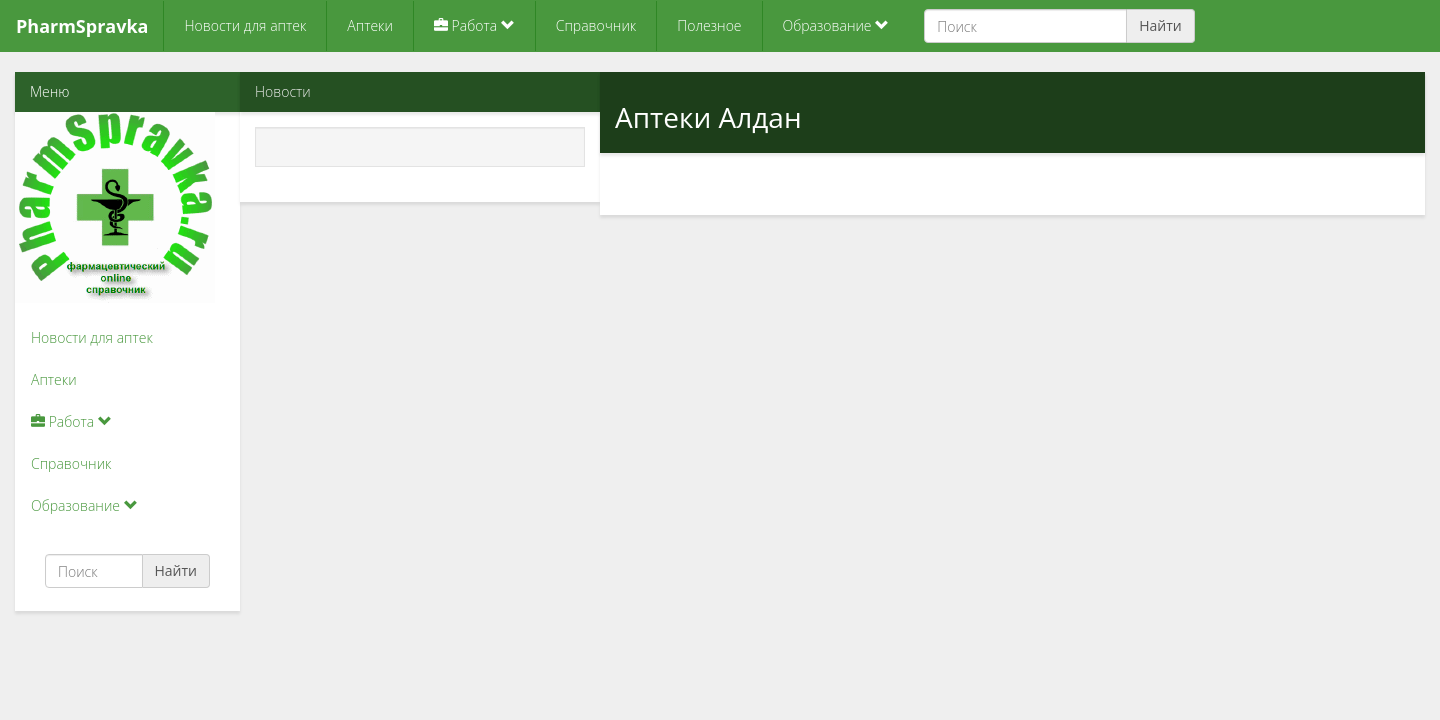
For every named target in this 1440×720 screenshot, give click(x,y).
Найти (1160, 25)
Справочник (596, 25)
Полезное (709, 25)
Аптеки (370, 25)
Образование (836, 25)
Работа (474, 25)
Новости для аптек (245, 25)
